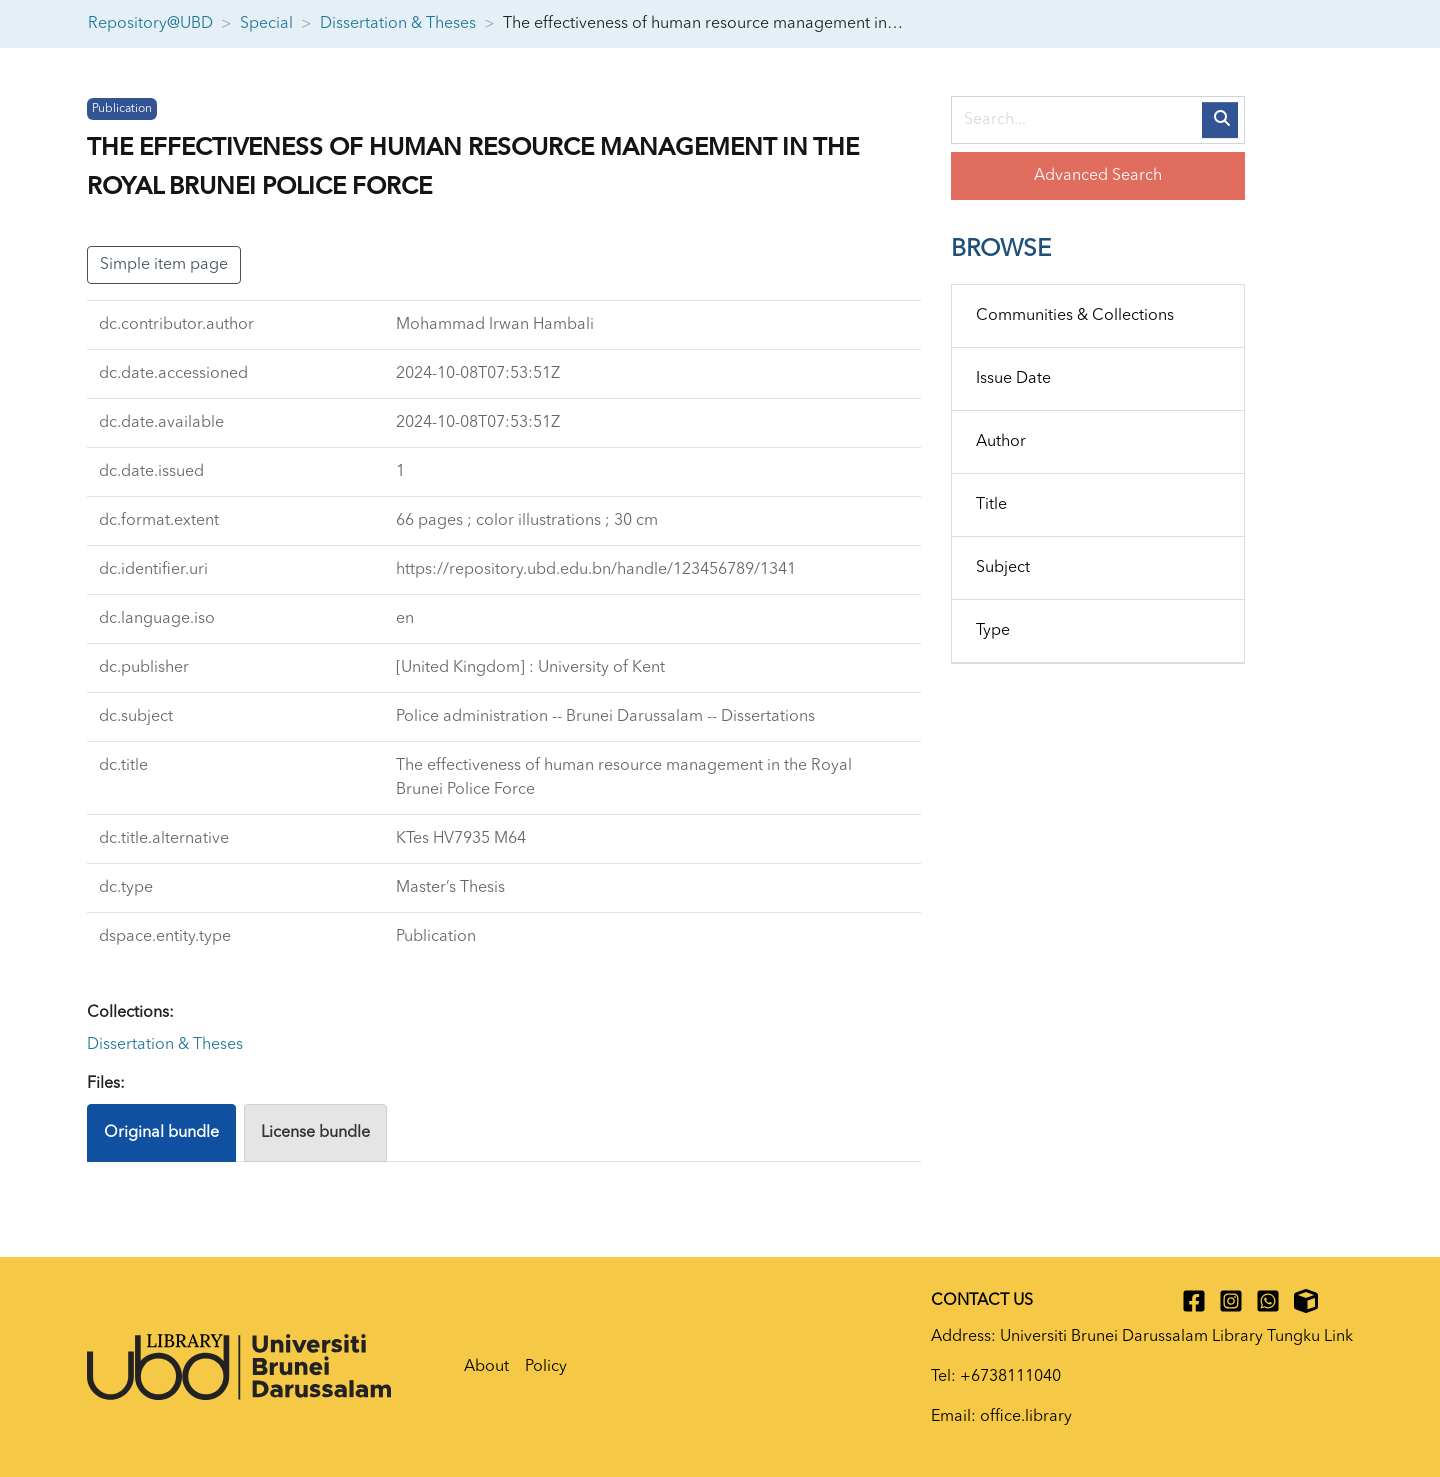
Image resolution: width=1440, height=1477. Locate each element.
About (486, 1367)
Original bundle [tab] (161, 1133)
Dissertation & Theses (398, 24)
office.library (1026, 1417)
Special (266, 24)
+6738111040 (1010, 1377)
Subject (1003, 568)
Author (1001, 442)
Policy (546, 1367)
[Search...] (1098, 120)
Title (991, 505)
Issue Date (1013, 379)
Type (993, 631)
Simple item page (164, 265)
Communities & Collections (1075, 316)
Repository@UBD (150, 24)
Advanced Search (1098, 176)
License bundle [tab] (315, 1133)
